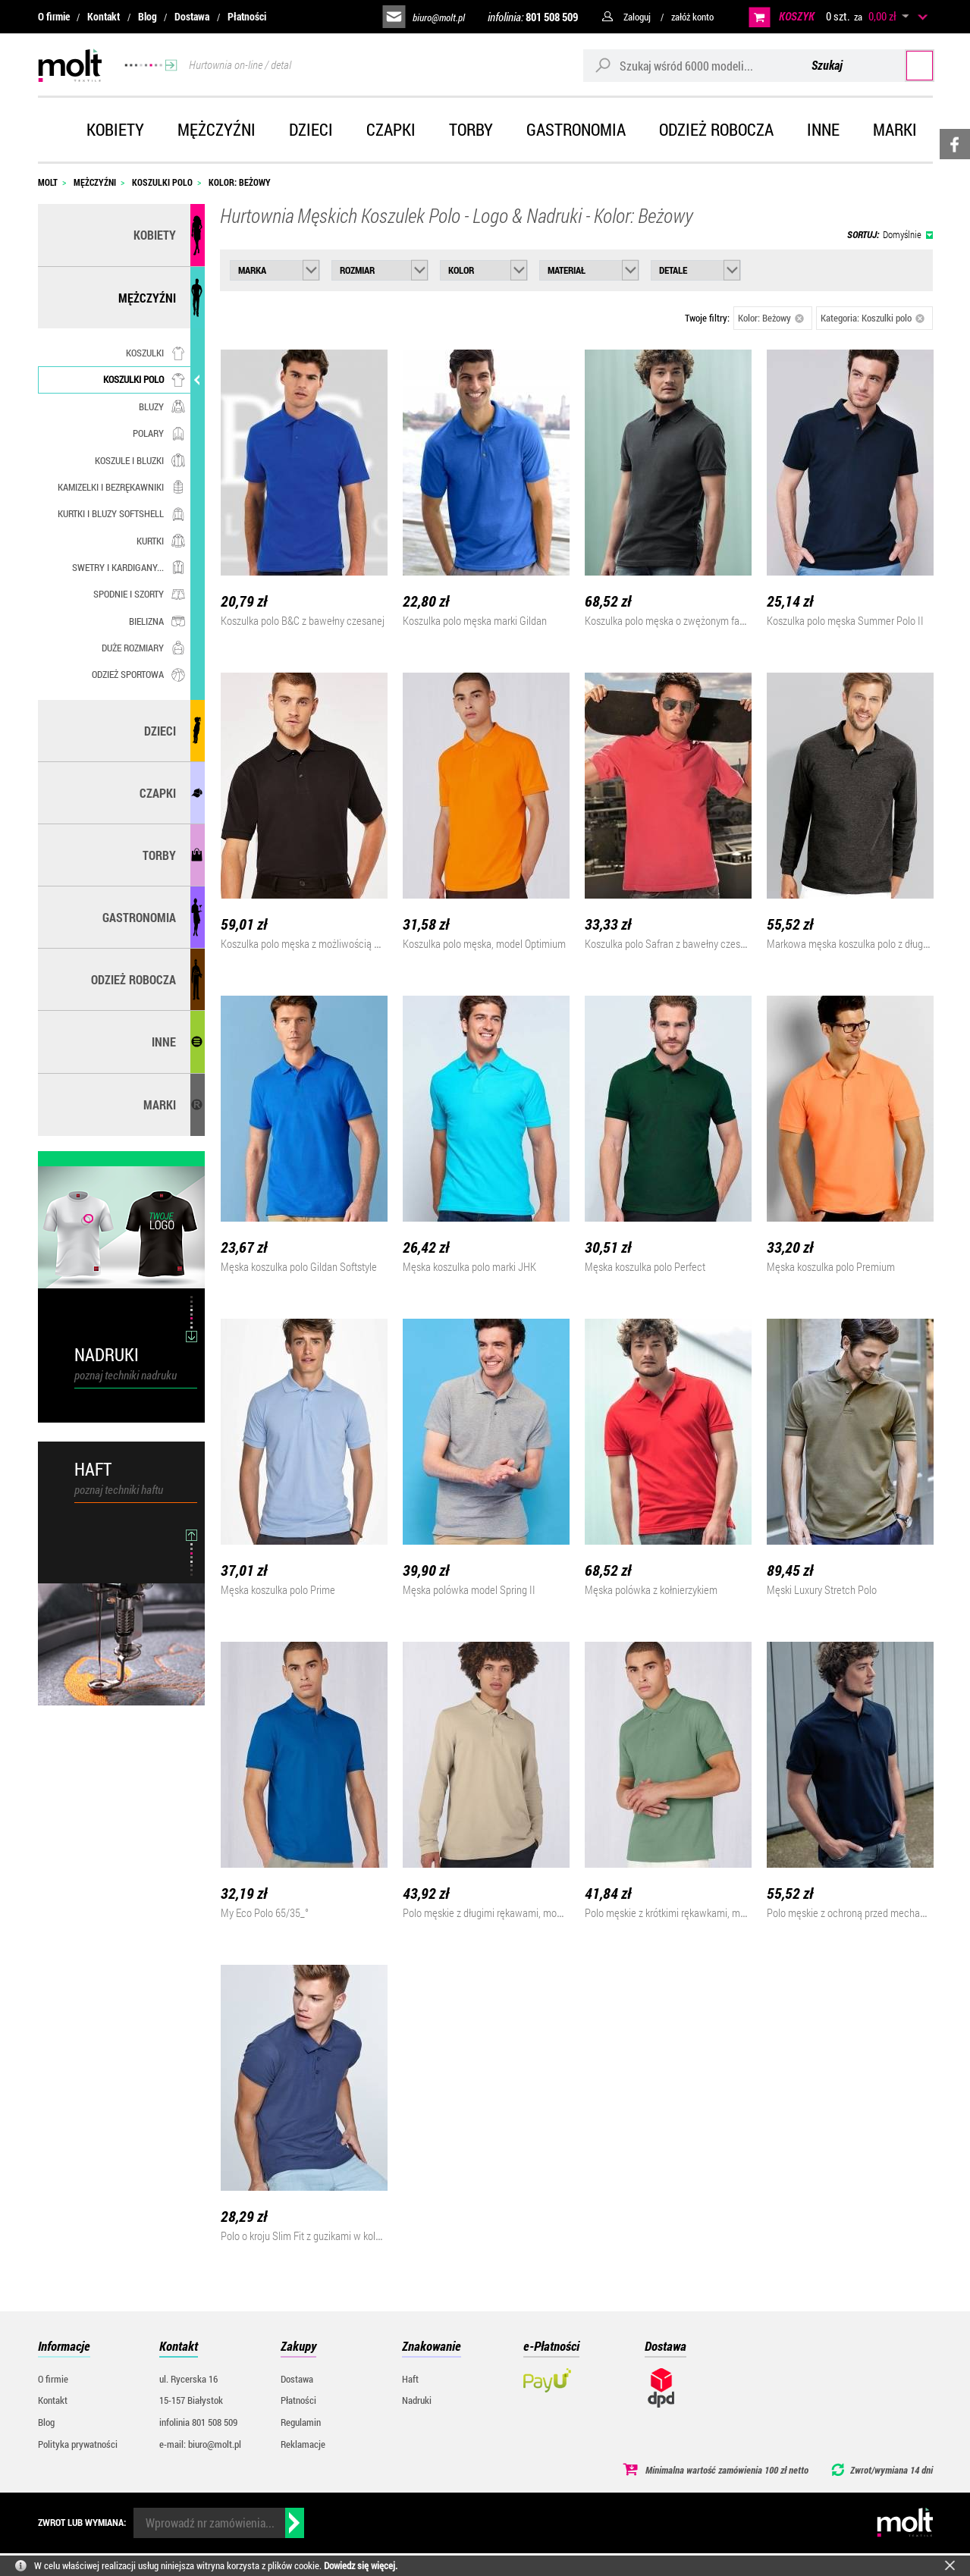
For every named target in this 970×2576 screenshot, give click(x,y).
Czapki (391, 129)
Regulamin (301, 2422)
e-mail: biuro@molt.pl (200, 2444)
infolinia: (533, 16)
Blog (147, 16)
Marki (895, 129)
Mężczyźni (216, 129)
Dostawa (191, 16)
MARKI (159, 1104)
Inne (823, 129)
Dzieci (311, 129)
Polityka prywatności (78, 2444)
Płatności (247, 16)
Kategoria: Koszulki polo (873, 318)
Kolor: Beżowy (771, 318)
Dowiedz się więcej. (360, 2565)
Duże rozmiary (143, 647)
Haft (410, 2379)
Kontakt (103, 16)
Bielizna (157, 621)
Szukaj (904, 65)
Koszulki (155, 352)
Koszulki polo (144, 379)
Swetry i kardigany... (128, 567)
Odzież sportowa (138, 674)
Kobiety (115, 129)
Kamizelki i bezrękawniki (121, 487)
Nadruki (417, 2400)
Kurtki (161, 541)
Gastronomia (576, 129)
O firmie (54, 16)
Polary (159, 433)
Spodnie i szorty (139, 594)
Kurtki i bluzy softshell (121, 513)
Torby (471, 129)
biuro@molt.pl (439, 17)
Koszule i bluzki (140, 460)
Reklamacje (303, 2444)
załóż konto (692, 17)
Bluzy (162, 406)
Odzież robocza (716, 129)
